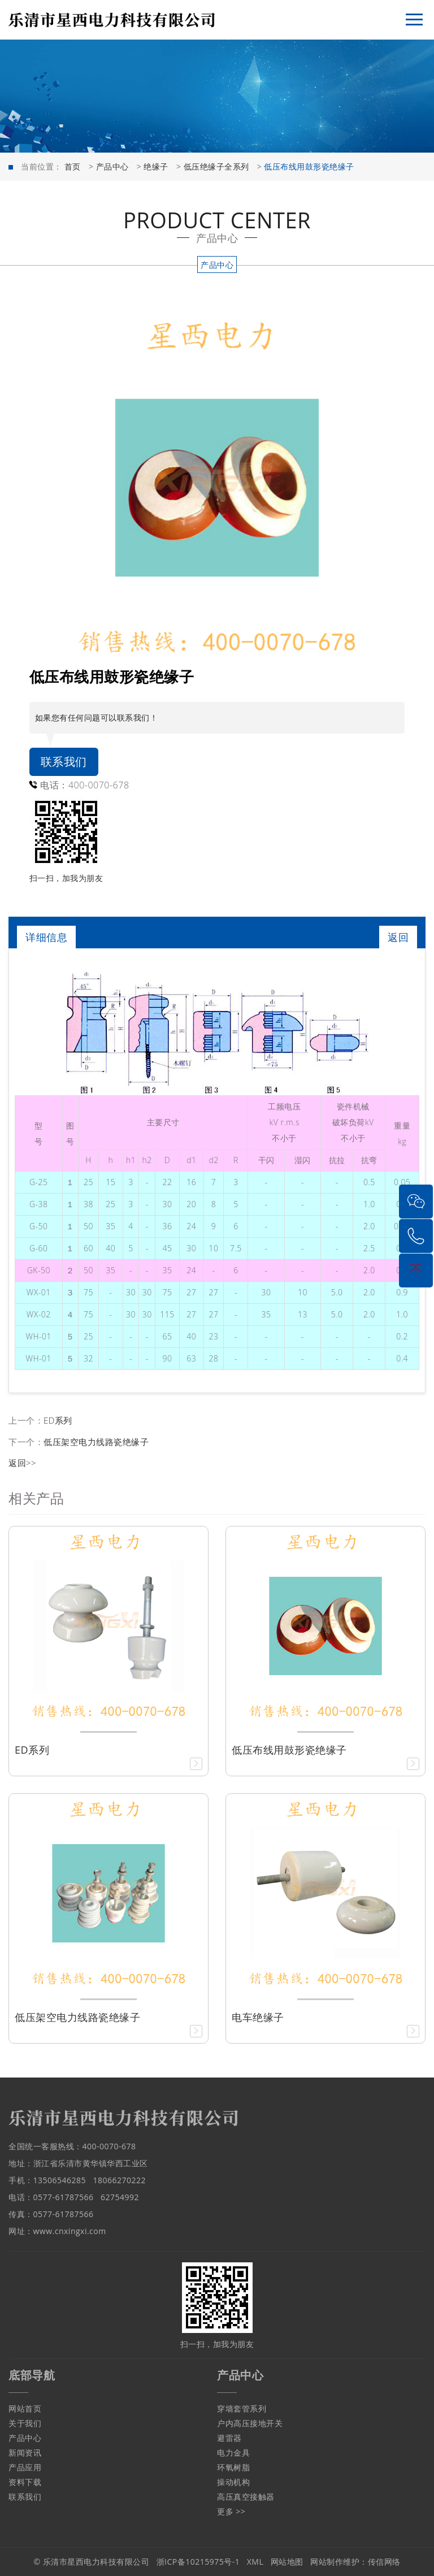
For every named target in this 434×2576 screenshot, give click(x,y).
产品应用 (24, 2467)
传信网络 (384, 2561)
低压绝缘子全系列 (216, 166)
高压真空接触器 (246, 2496)
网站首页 (24, 2408)
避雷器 (229, 2437)
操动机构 (233, 2482)
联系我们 (64, 761)
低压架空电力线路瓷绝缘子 (96, 1441)
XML (255, 2561)
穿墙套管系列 (241, 2408)
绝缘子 (156, 166)
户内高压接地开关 (250, 2423)
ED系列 (58, 1420)
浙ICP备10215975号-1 (198, 2561)
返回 (398, 937)
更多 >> (231, 2511)
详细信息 (46, 937)
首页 (72, 166)
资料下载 (24, 2482)
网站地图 (287, 2561)
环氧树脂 (233, 2467)
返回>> (22, 1462)
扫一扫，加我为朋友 (66, 878)
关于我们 (24, 2423)
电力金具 (233, 2452)
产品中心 (112, 166)
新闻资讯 (24, 2452)
